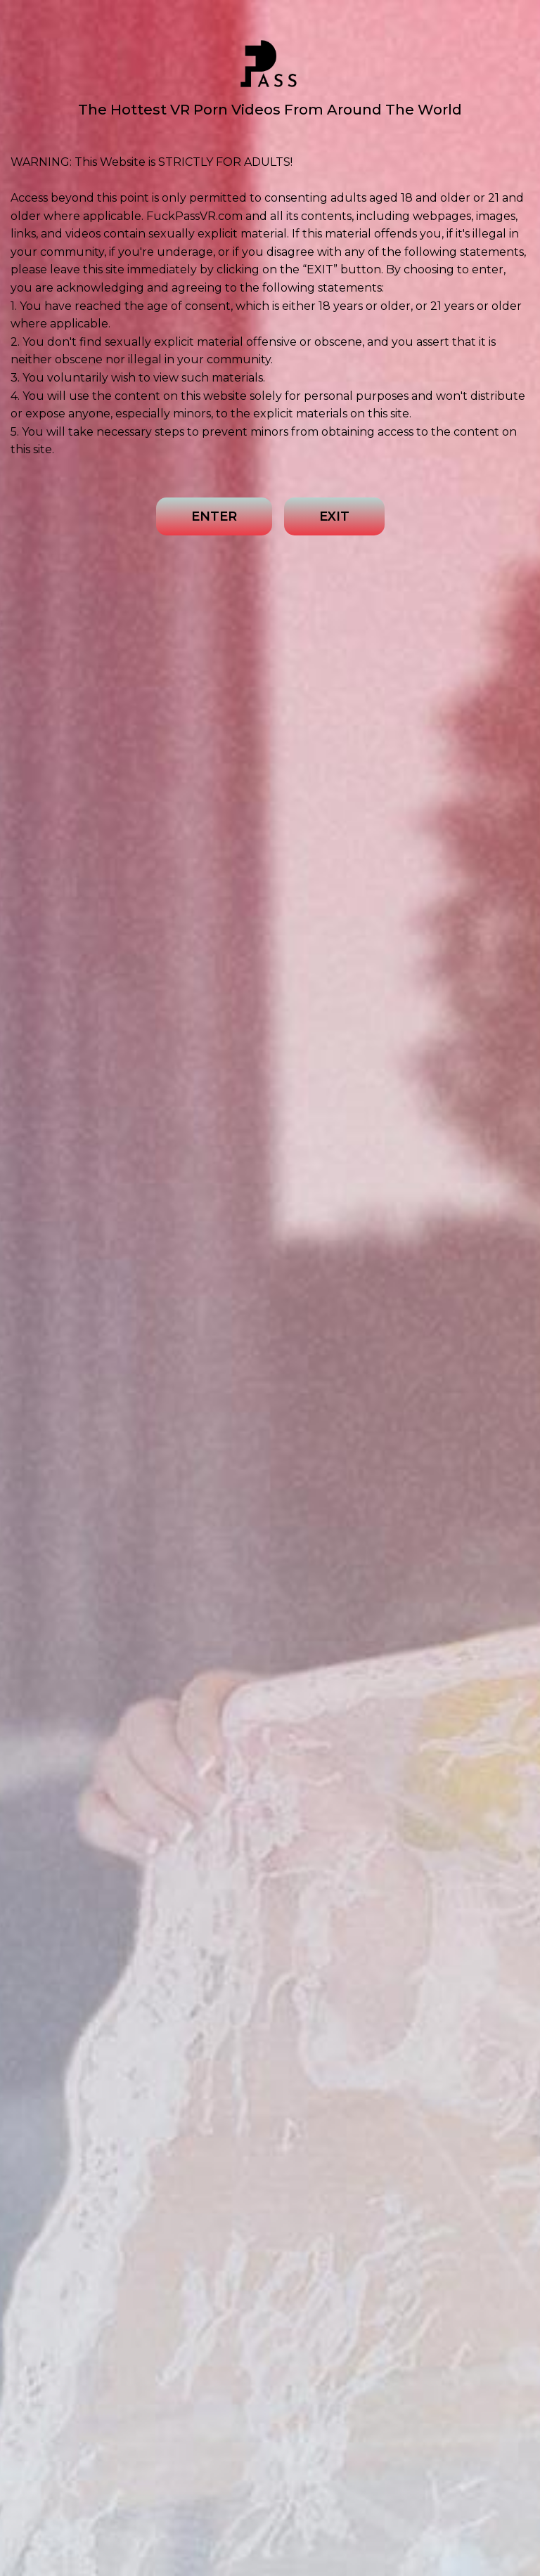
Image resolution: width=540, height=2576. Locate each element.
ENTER (214, 516)
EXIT (334, 516)
